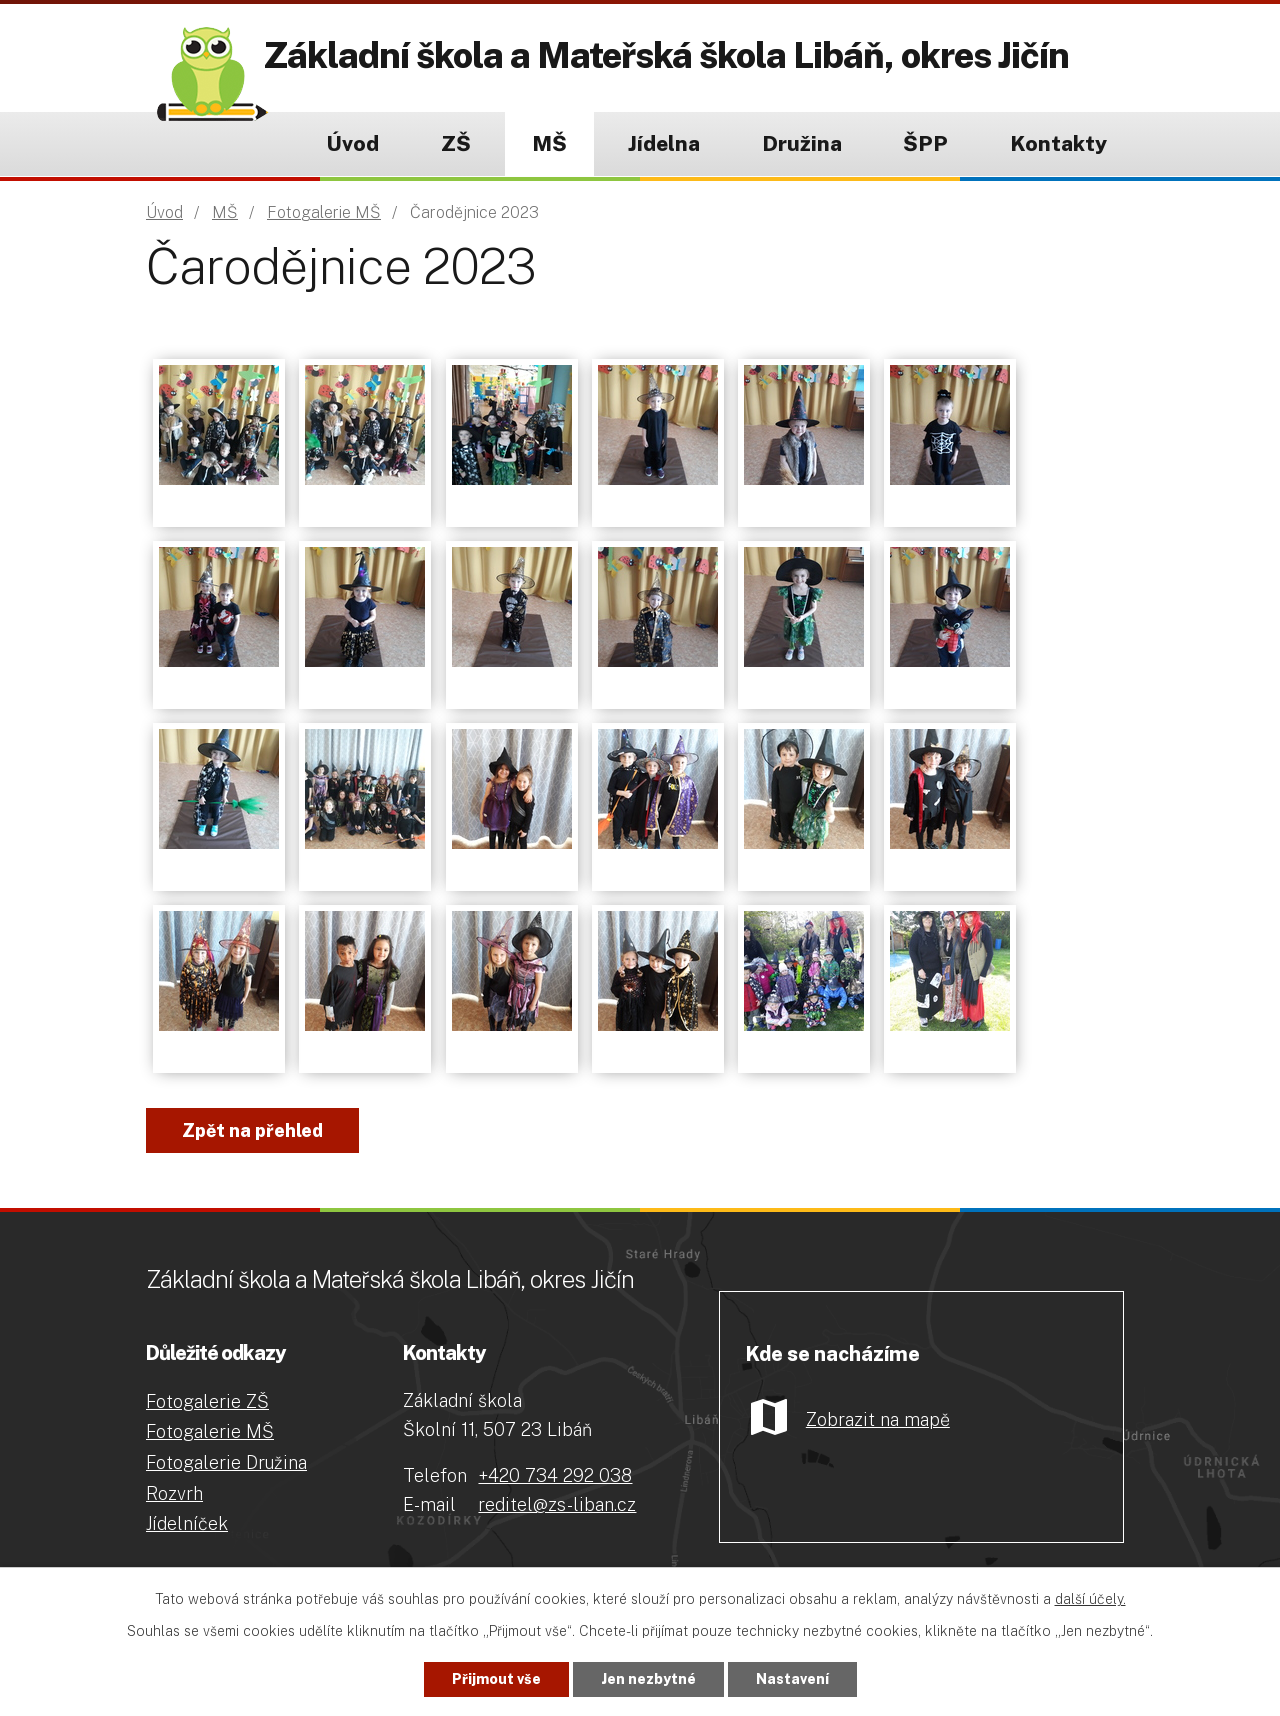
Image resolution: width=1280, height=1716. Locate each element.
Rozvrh (174, 1493)
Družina (802, 143)
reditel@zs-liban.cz (557, 1504)
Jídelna (664, 143)
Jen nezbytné (648, 1679)
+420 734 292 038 (555, 1475)
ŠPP (925, 143)
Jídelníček (187, 1523)
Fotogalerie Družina (226, 1462)
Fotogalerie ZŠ (207, 1401)
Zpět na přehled (252, 1130)
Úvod (352, 143)
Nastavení (792, 1679)
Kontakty (1058, 143)
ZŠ (456, 143)
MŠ (549, 143)
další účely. (1090, 1599)
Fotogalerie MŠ (324, 212)
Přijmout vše (496, 1679)
